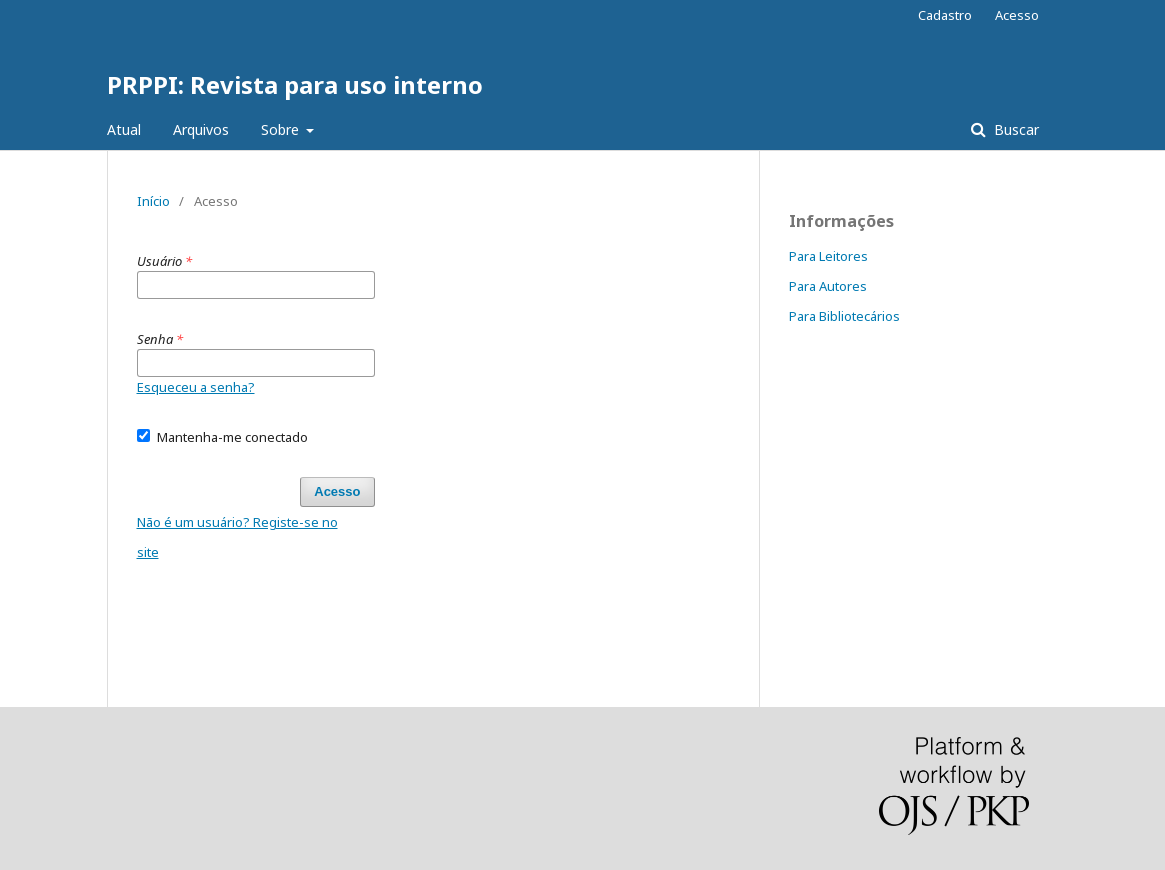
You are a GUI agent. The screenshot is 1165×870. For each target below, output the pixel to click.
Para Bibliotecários (844, 316)
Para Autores (828, 286)
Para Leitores (828, 256)
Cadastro (945, 15)
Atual (124, 129)
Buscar (1014, 129)
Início (153, 201)
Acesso (1017, 15)
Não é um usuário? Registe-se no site (237, 537)
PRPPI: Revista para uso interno (295, 84)
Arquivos (201, 129)
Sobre (282, 129)
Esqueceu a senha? (196, 387)
